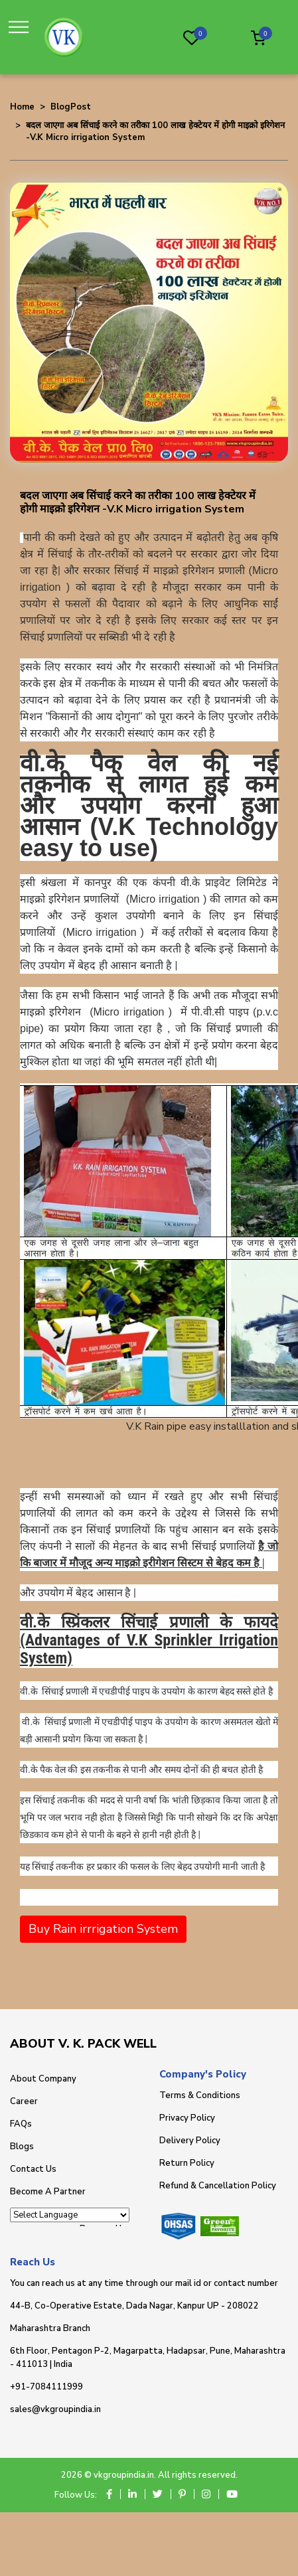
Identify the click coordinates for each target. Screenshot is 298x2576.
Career (24, 2101)
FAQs (21, 2124)
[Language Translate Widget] (69, 2215)
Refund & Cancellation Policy (217, 2186)
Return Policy (186, 2163)
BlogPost (70, 107)
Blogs (22, 2147)
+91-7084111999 (46, 2387)
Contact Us (33, 2169)
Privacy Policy (187, 2118)
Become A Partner (48, 2192)
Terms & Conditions (199, 2095)
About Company (43, 2079)
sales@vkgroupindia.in (55, 2409)
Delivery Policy (189, 2141)
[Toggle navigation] (22, 27)
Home (22, 107)
